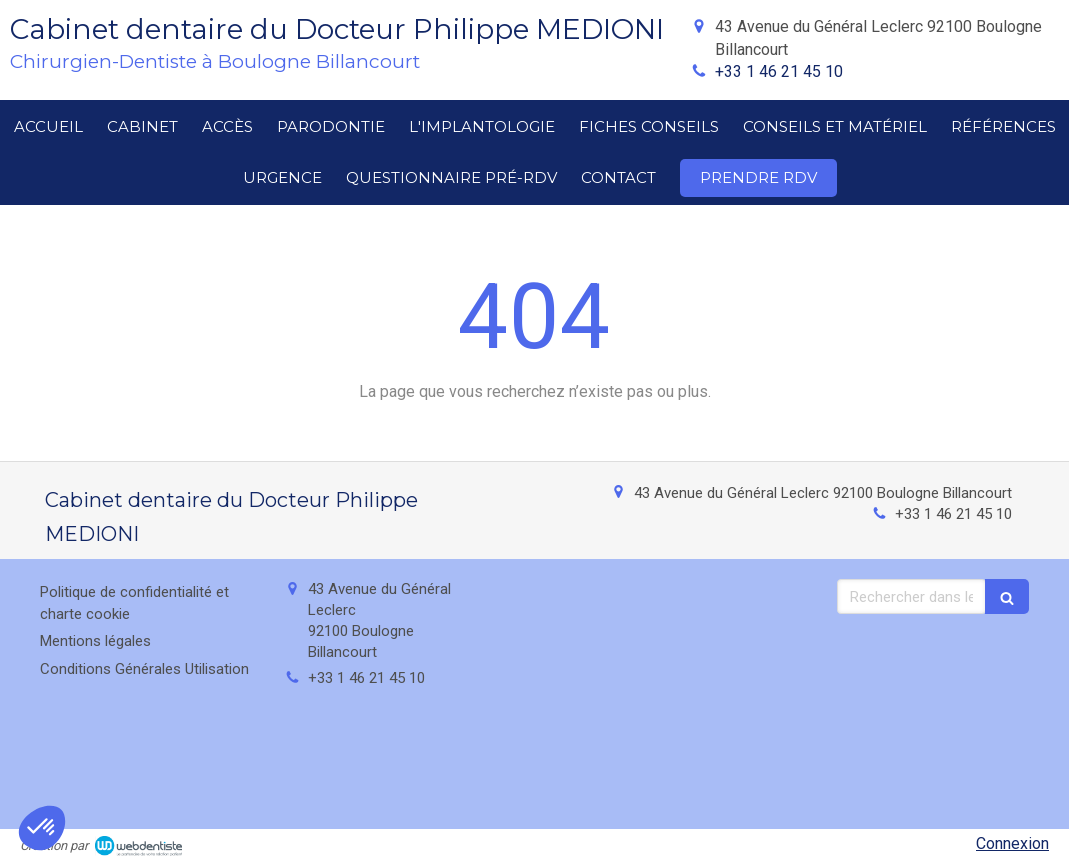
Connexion (1012, 843)
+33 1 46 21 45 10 (779, 71)
